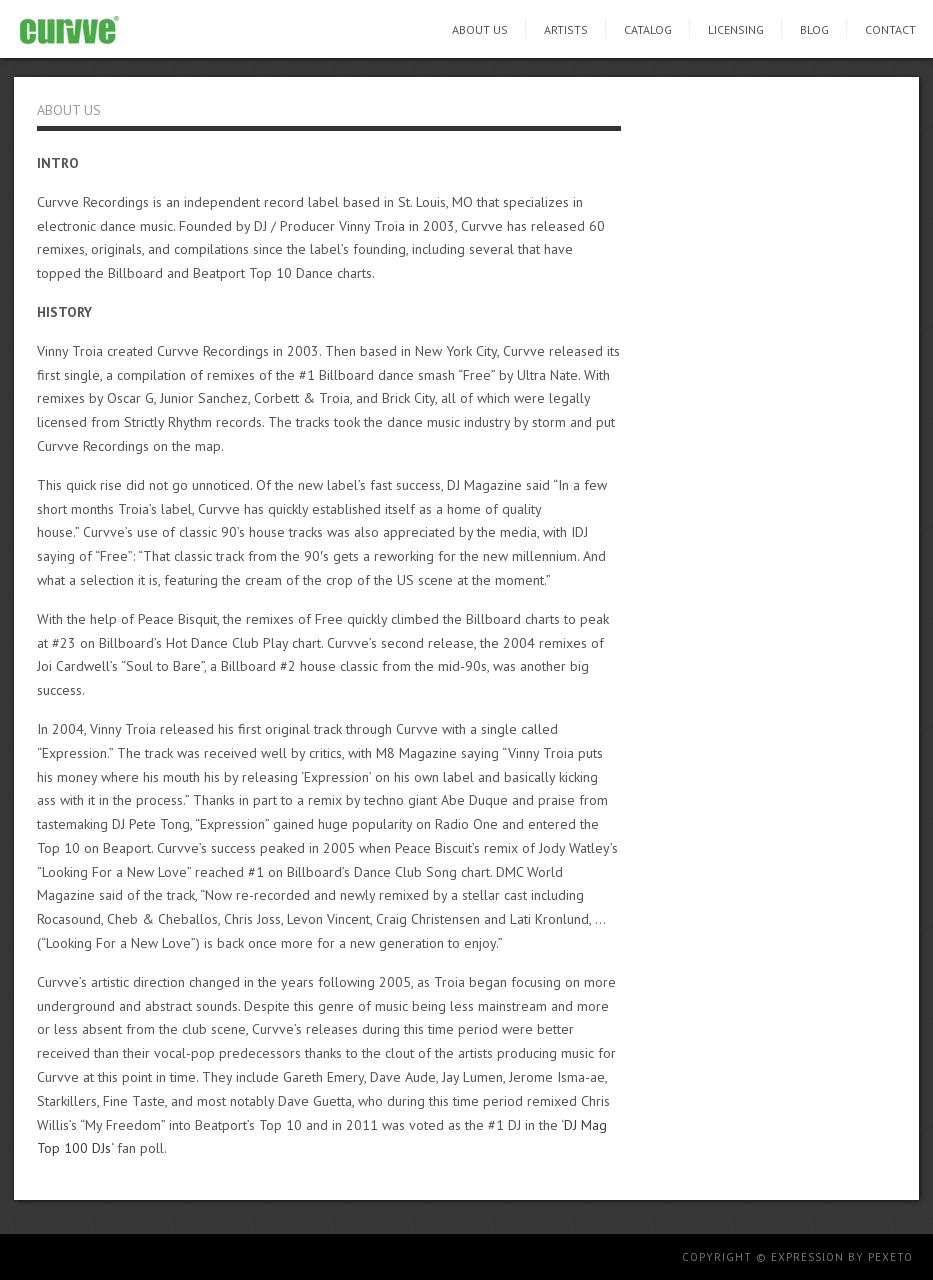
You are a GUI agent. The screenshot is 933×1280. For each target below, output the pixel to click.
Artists (566, 29)
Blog (814, 29)
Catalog (648, 29)
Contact (890, 29)
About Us (480, 29)
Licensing (736, 29)
